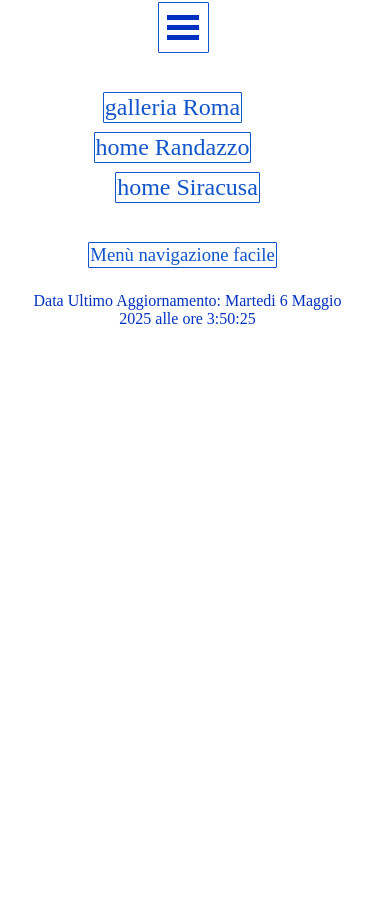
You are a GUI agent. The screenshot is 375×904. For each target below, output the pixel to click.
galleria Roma (172, 107)
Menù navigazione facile (182, 254)
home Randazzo (173, 147)
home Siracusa (187, 187)
